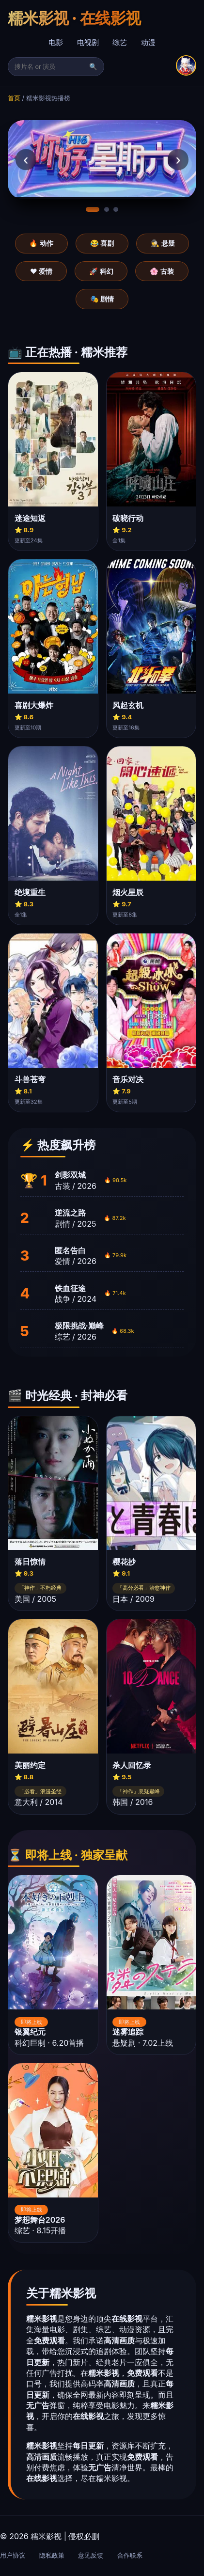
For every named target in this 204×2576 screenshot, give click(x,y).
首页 (14, 98)
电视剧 (88, 42)
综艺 (119, 42)
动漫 (148, 42)
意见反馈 (90, 2555)
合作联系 (129, 2555)
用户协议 (12, 2555)
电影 (55, 42)
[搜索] (51, 67)
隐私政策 (51, 2555)
